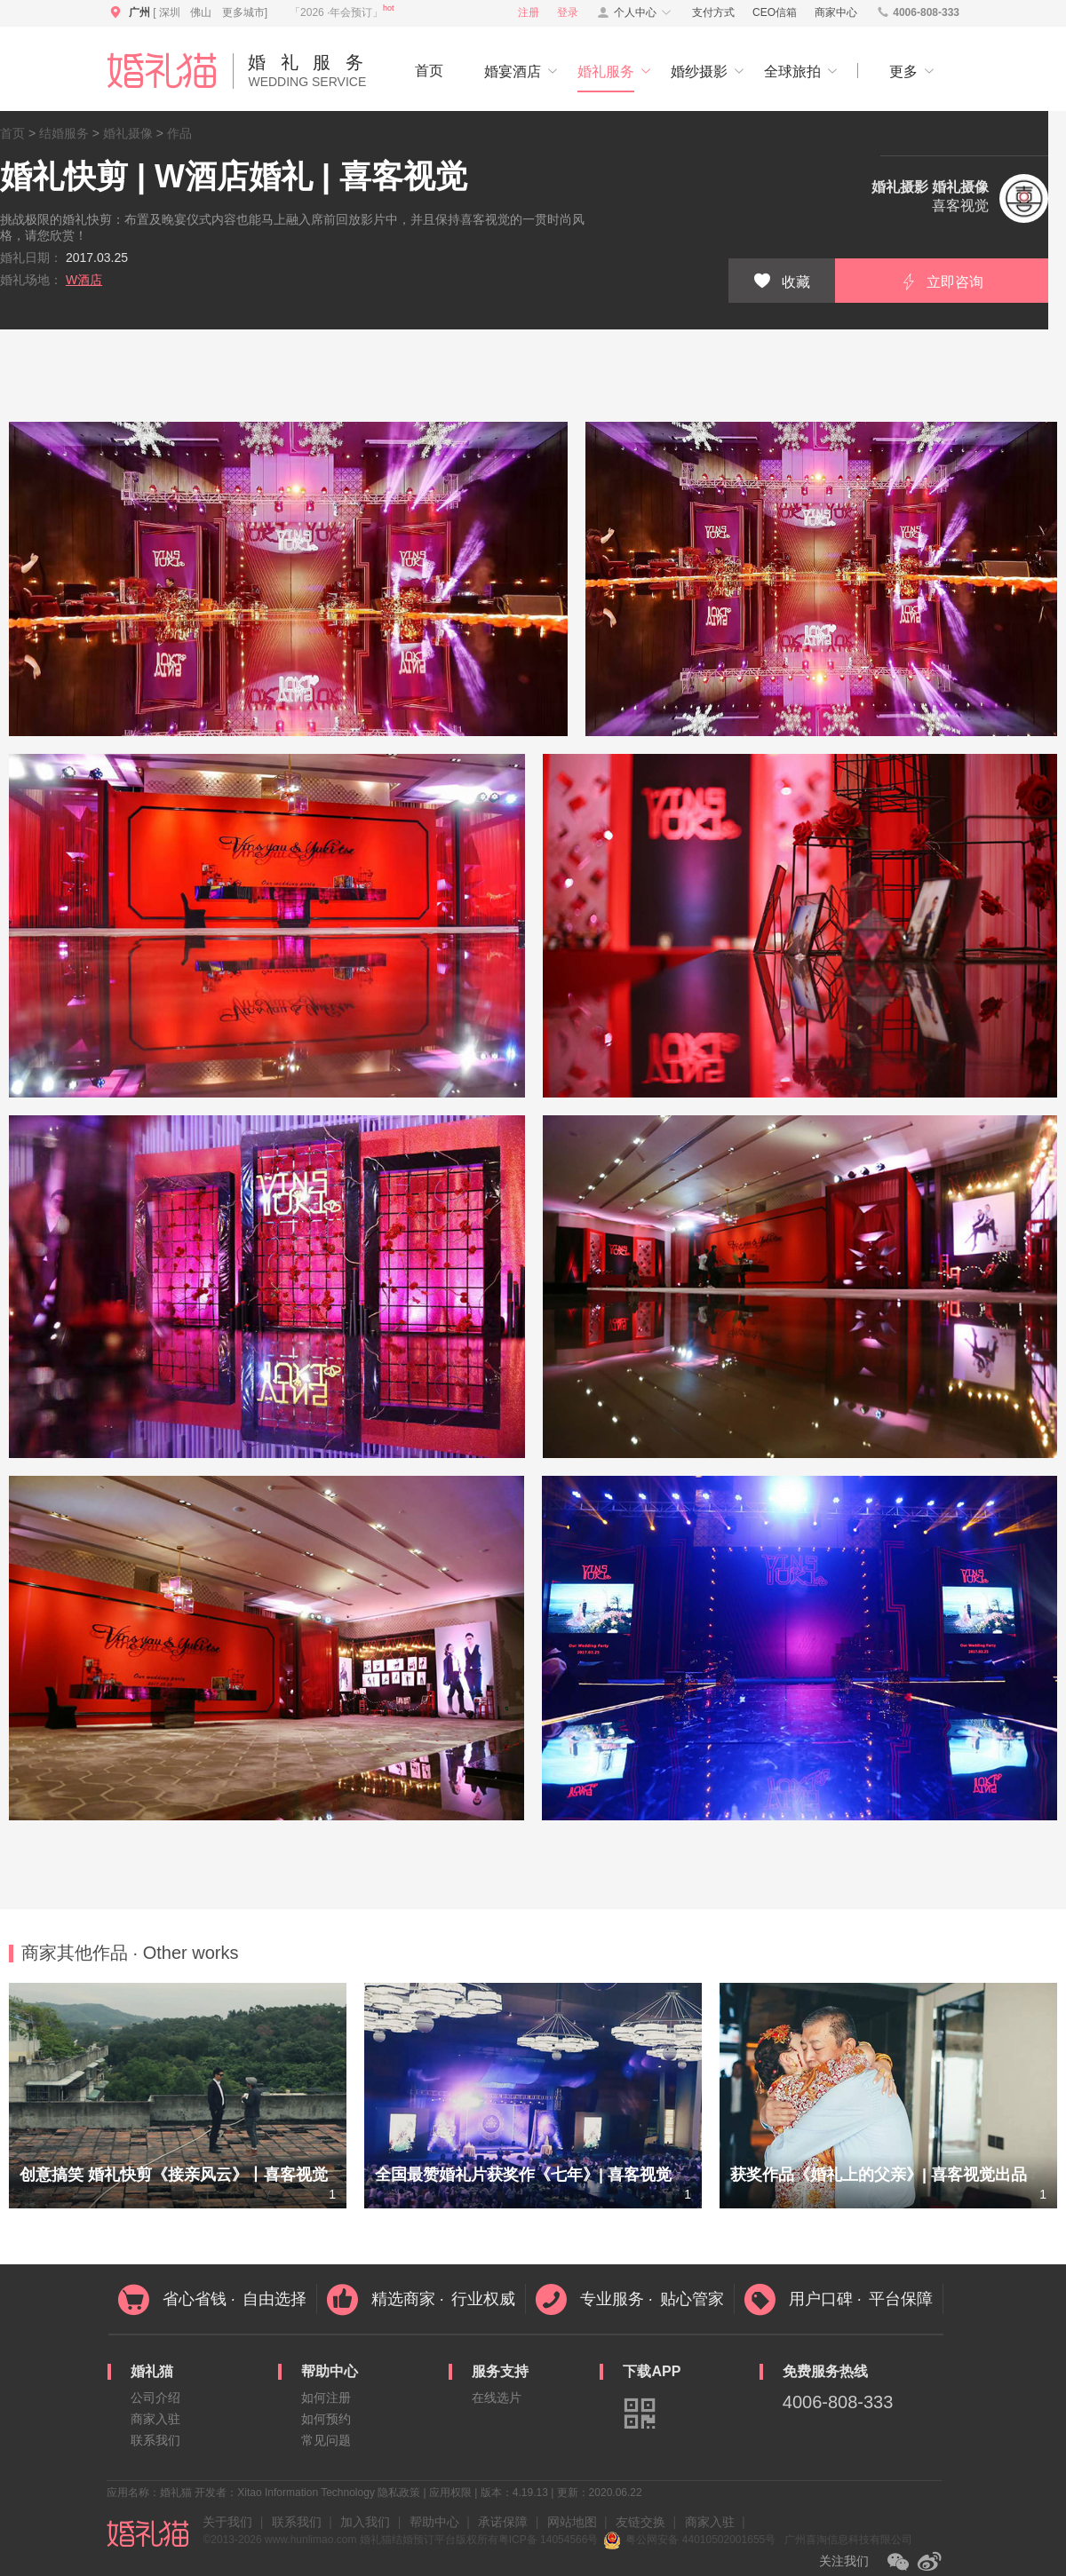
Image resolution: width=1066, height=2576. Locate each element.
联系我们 (155, 2440)
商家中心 (836, 12)
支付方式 (713, 12)
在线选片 (496, 2397)
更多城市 (243, 12)
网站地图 (572, 2522)
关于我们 (227, 2522)
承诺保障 (503, 2522)
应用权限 (450, 2492)
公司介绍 (155, 2397)
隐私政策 (399, 2492)
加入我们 (365, 2522)
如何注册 (326, 2397)
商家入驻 (155, 2419)
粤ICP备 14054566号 (548, 2539)
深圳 (169, 12)
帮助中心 (434, 2522)
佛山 (200, 12)
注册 (528, 12)
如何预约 (326, 2419)
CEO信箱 (774, 12)
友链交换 (640, 2522)
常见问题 (326, 2440)
